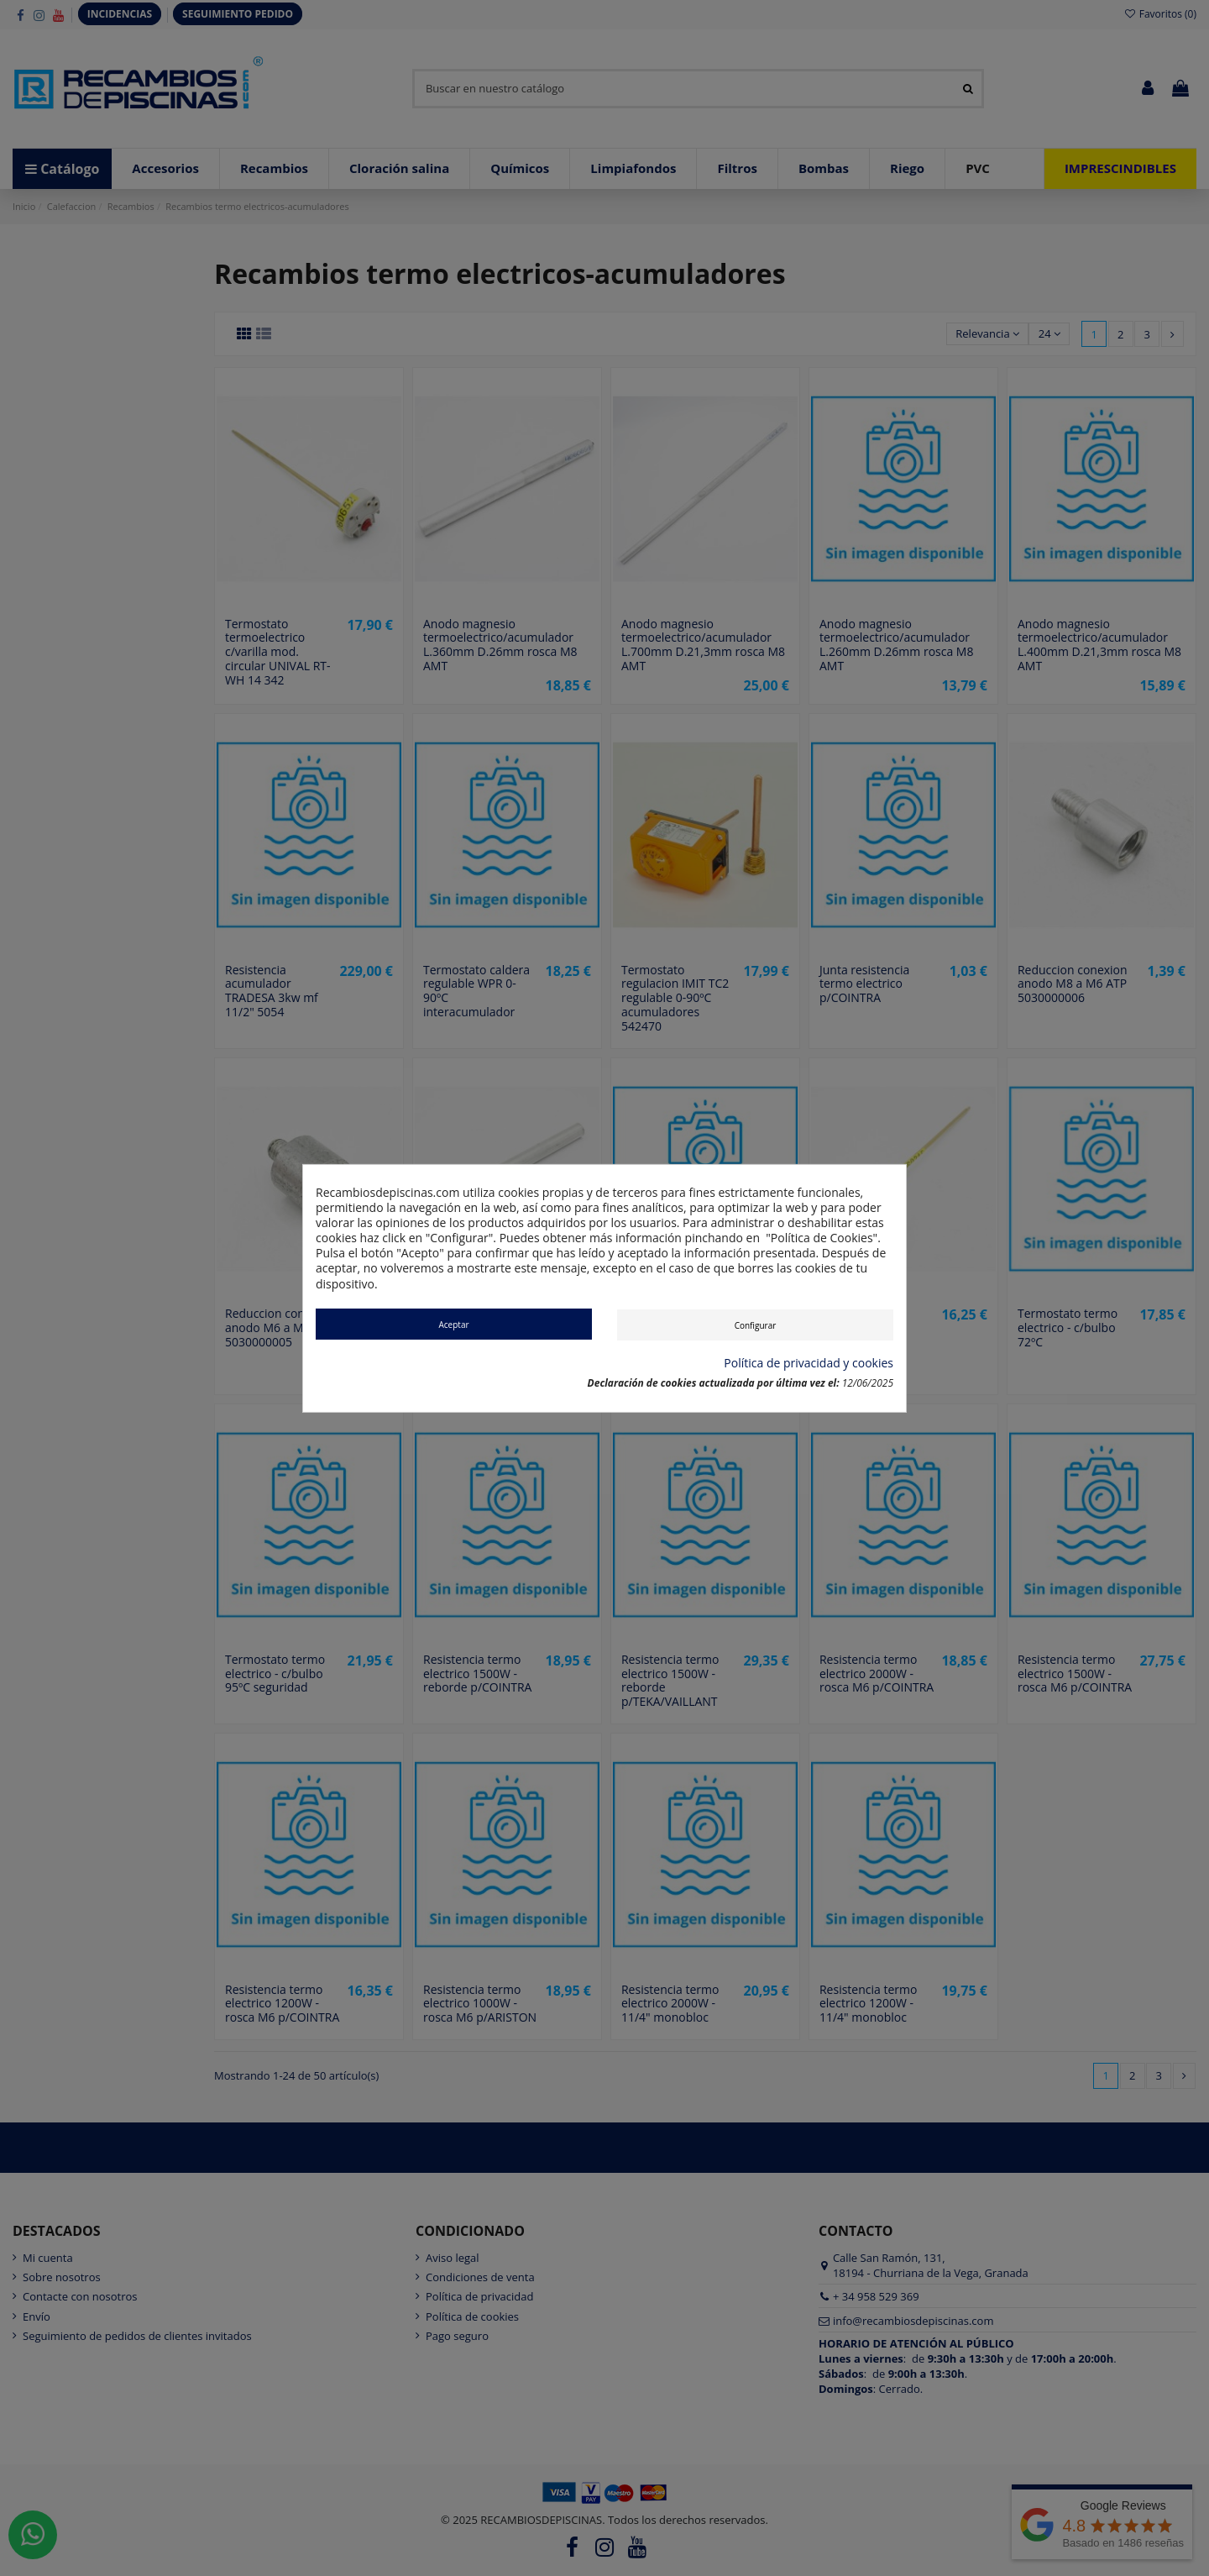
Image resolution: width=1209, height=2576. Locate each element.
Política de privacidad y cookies (808, 1363)
